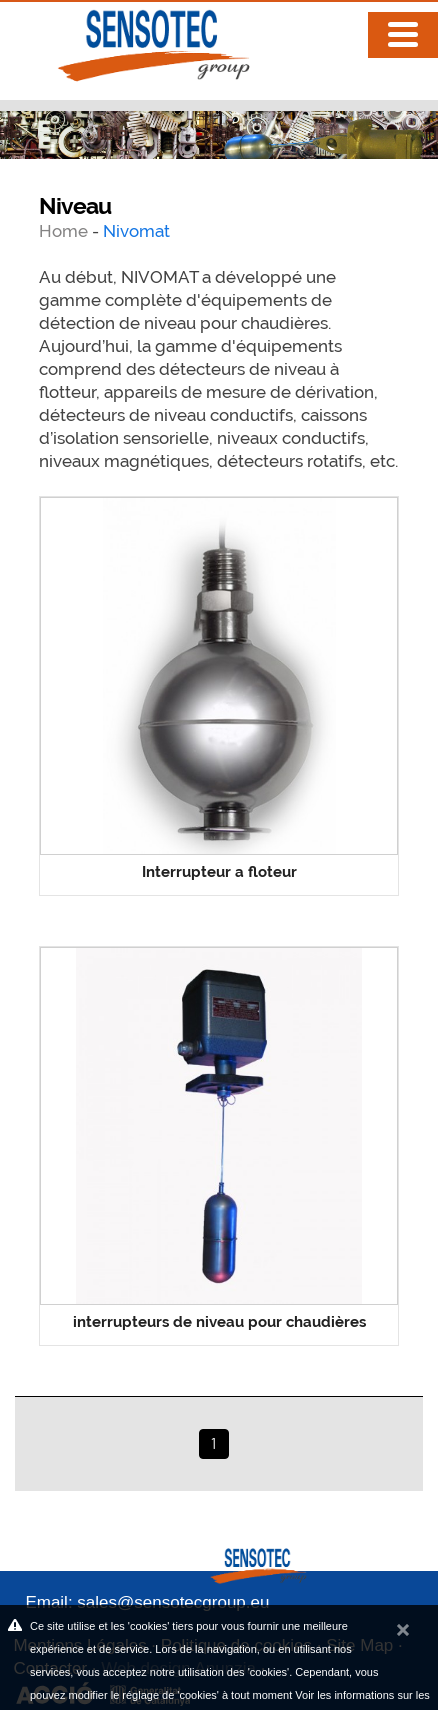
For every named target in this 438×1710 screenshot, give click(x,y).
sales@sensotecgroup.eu (173, 1602)
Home (65, 231)
